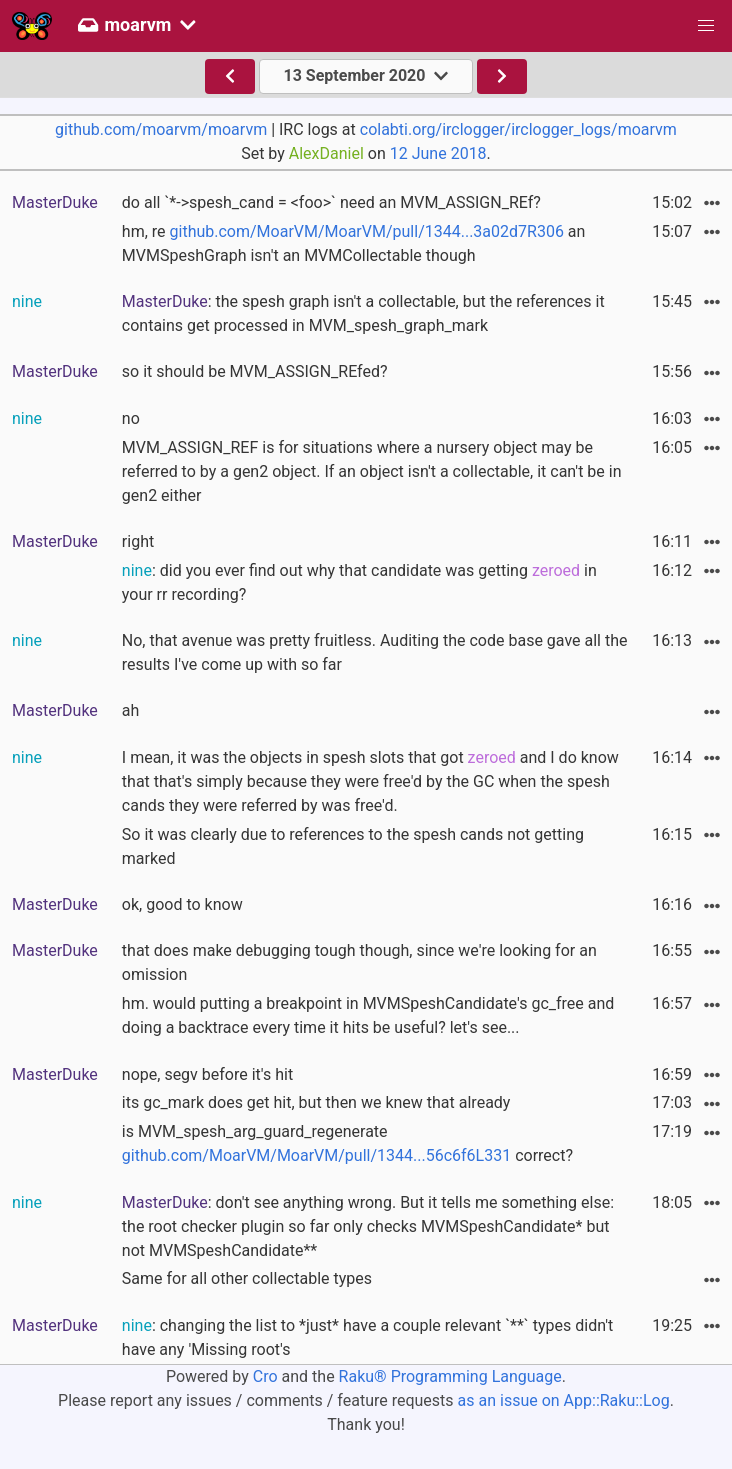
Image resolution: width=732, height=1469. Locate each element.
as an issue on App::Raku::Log (564, 1400)
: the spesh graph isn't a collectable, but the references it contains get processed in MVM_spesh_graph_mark (363, 313)
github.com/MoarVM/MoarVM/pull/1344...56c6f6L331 (316, 1155)
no (131, 418)
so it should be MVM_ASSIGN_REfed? (255, 371)
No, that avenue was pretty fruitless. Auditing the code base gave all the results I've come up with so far (375, 652)
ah (131, 710)
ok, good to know (182, 904)
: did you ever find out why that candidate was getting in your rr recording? (359, 582)
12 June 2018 (438, 153)
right (138, 541)
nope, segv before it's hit (207, 1074)
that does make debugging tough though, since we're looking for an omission (359, 962)
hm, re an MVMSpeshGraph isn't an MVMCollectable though (354, 243)
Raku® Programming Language (450, 1376)
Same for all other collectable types (247, 1278)
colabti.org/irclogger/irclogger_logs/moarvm (518, 129)
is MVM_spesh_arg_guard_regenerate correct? (347, 1143)
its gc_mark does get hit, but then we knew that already (316, 1102)
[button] (706, 26)
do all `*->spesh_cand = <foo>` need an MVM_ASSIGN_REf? (331, 202)
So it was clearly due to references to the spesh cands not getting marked (353, 846)
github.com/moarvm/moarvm (161, 129)
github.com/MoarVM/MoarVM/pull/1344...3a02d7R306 (367, 231)
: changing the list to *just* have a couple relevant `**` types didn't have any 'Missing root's (367, 1337)
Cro (265, 1376)
